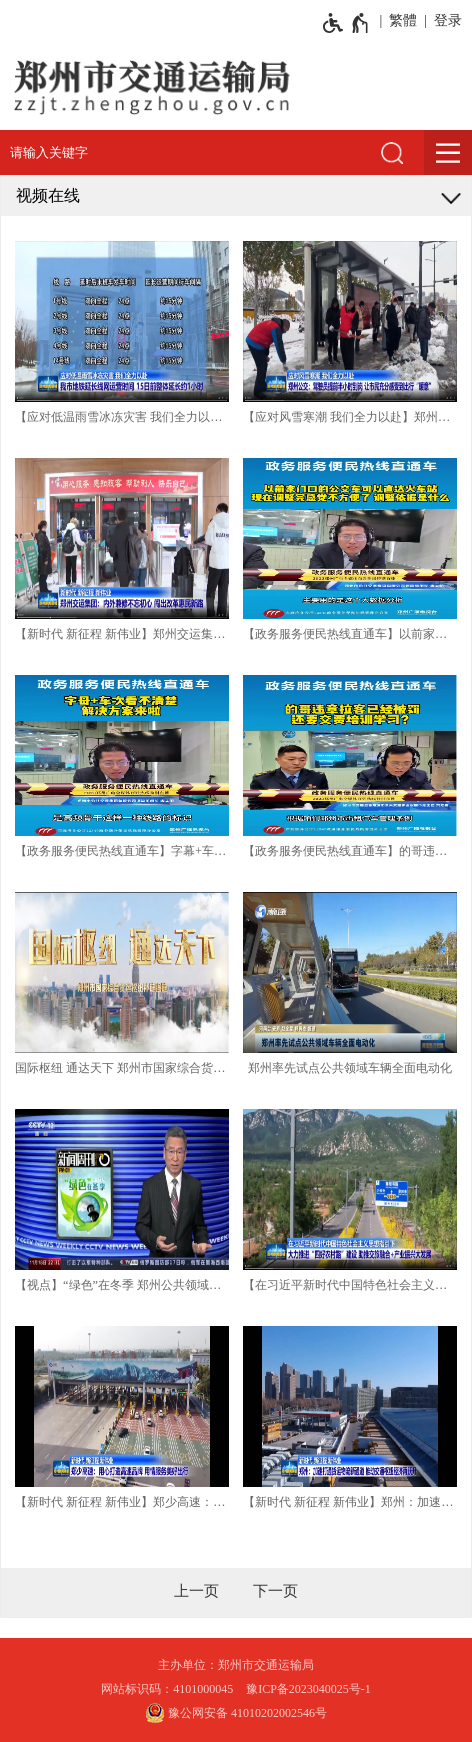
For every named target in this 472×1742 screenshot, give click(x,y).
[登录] (444, 21)
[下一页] (275, 1591)
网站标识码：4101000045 (167, 1689)
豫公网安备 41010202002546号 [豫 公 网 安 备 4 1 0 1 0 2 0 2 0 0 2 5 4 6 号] (236, 1713)
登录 (448, 20)
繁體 (403, 20)
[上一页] (196, 1591)
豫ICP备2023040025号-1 (308, 1689)
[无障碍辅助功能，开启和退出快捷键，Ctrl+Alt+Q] (346, 23)
